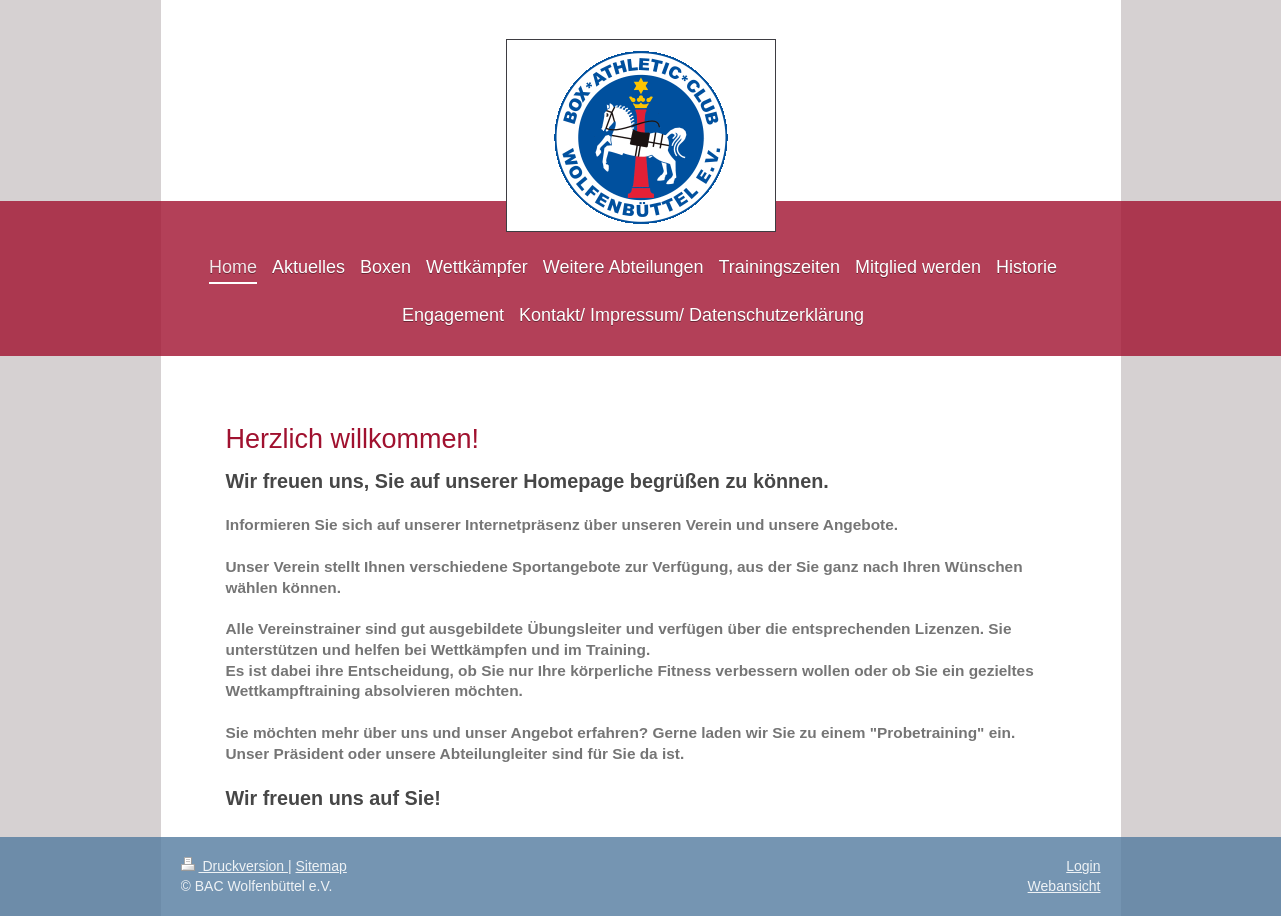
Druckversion (234, 866)
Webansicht (1064, 886)
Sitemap (321, 866)
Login (1083, 866)
